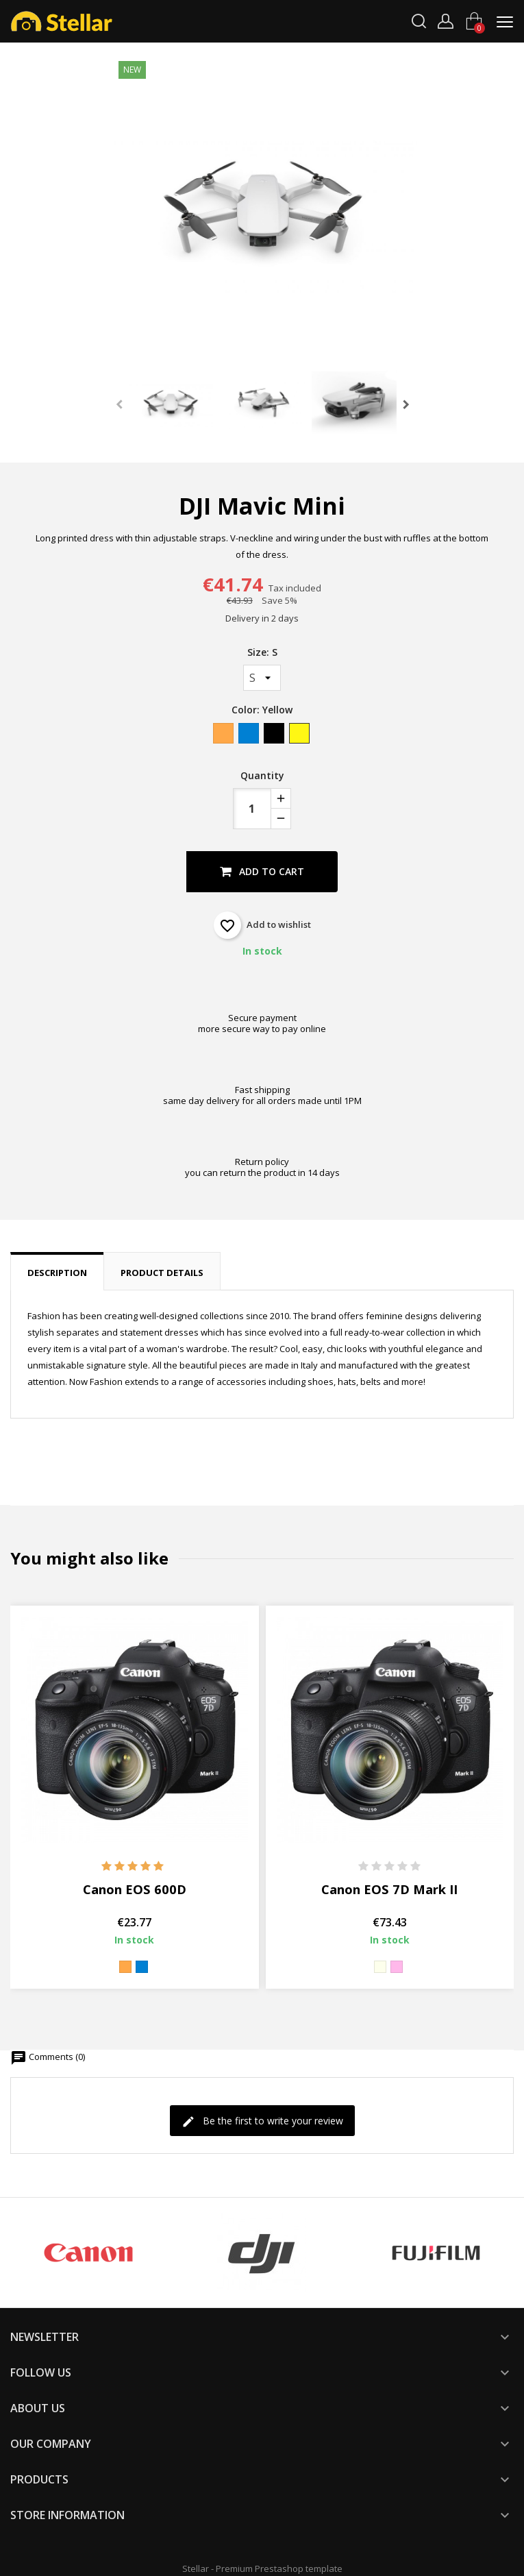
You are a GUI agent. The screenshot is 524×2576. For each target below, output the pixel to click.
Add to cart (262, 871)
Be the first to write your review (262, 2121)
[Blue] (249, 736)
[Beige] (380, 1967)
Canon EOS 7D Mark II (389, 1889)
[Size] (262, 678)
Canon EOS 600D (134, 1889)
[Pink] (396, 1967)
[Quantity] (252, 808)
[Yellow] (300, 736)
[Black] (275, 736)
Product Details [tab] (162, 1272)
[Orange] (224, 736)
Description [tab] (57, 1272)
